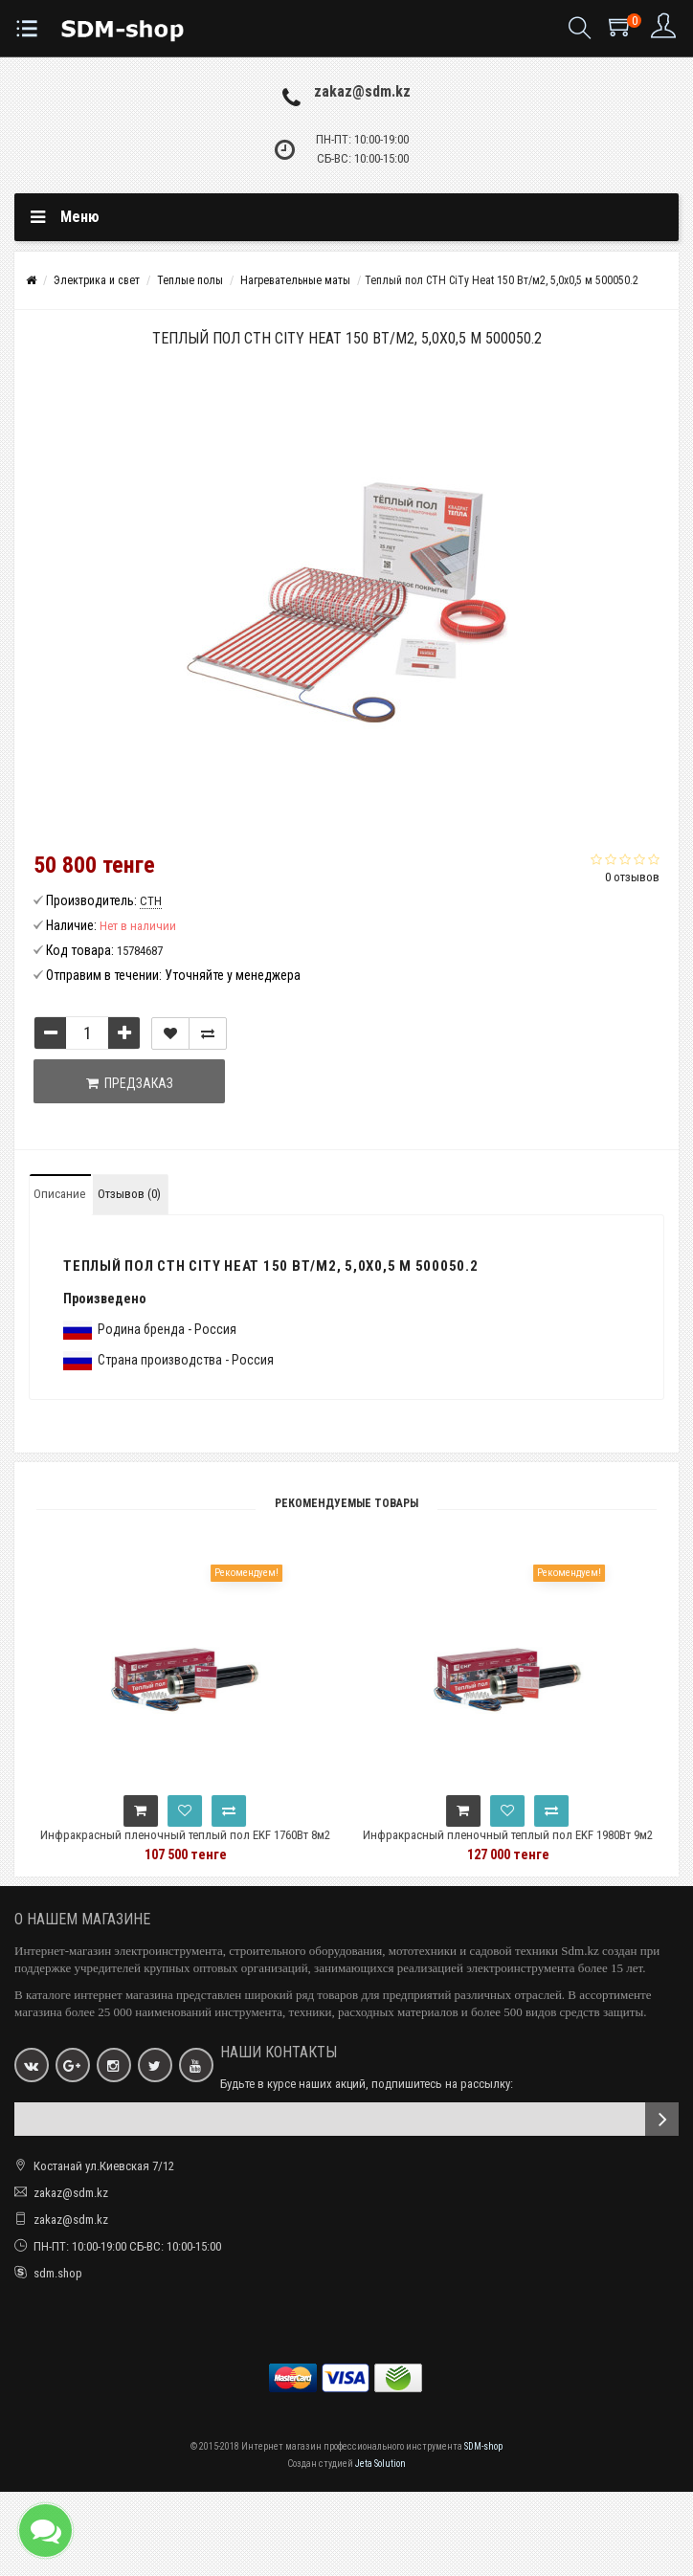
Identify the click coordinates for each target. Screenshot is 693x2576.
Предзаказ (129, 1083)
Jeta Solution (380, 2463)
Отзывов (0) (129, 1194)
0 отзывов (632, 877)
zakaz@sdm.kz (362, 91)
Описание (59, 1194)
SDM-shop (483, 2446)
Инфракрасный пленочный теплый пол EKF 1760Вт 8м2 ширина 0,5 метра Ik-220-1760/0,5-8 (236, 1843)
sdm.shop (58, 2273)
